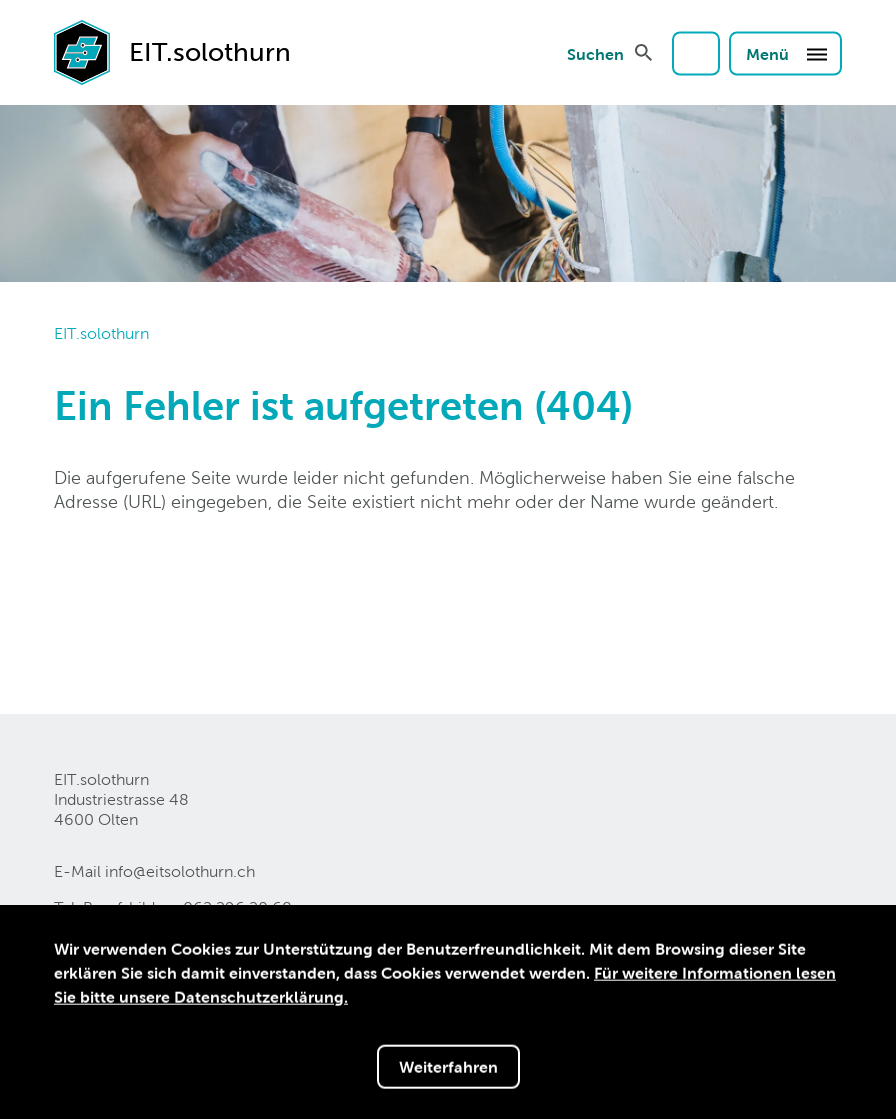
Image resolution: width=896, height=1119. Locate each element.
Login (696, 53)
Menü (787, 53)
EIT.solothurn (101, 333)
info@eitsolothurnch (180, 871)
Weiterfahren (448, 1069)
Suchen (595, 53)
